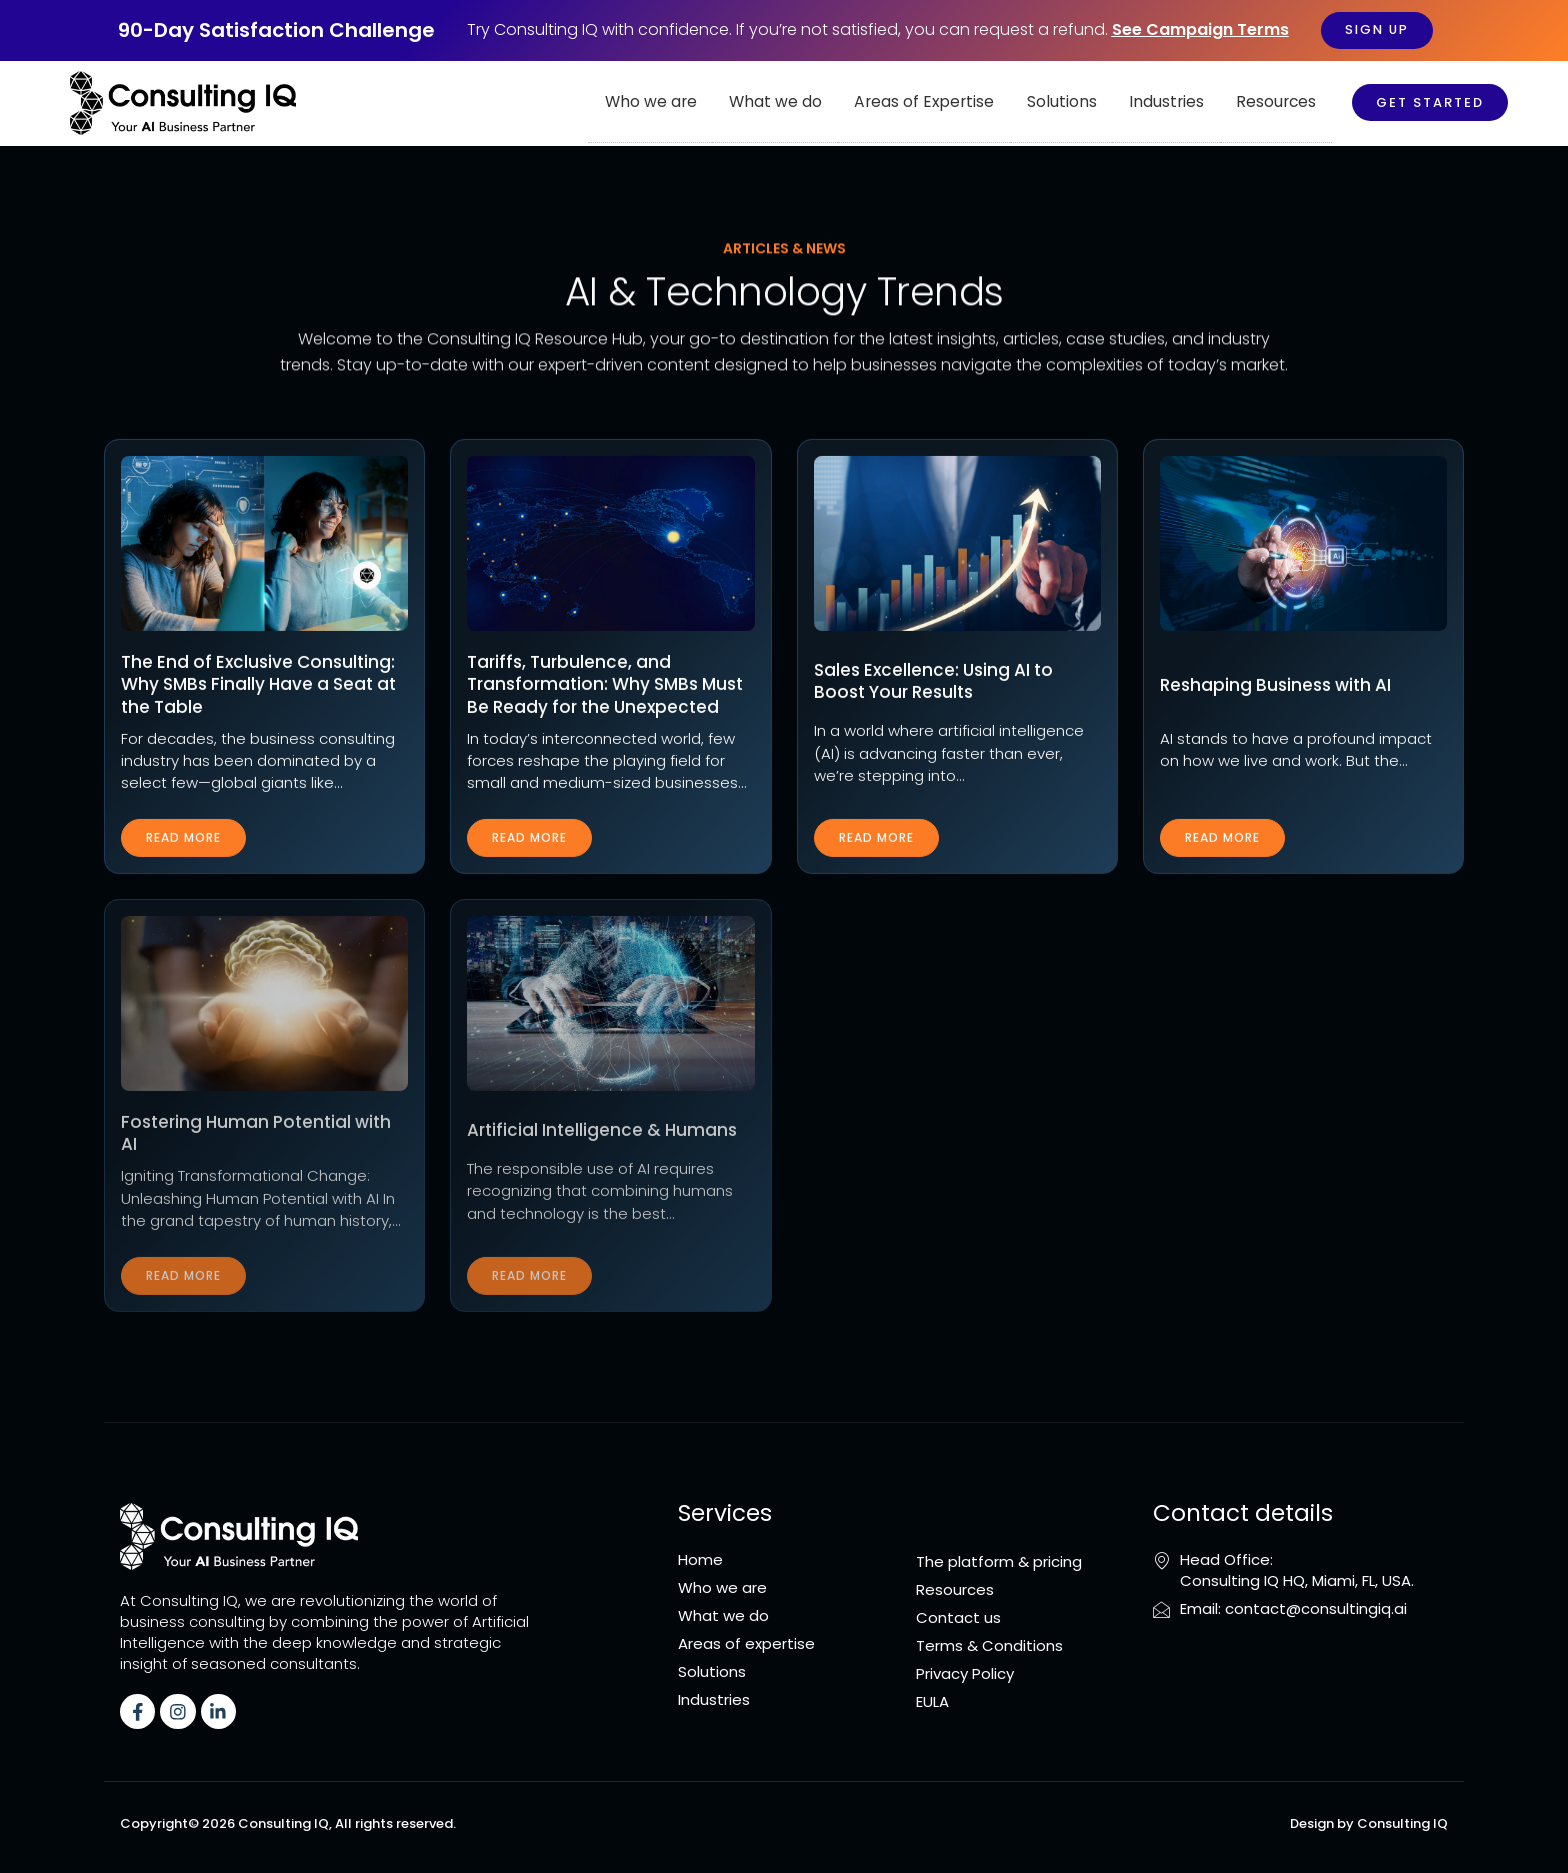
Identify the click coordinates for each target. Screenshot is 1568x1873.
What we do (799, 102)
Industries (1173, 102)
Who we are (679, 102)
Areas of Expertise (942, 102)
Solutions (1073, 102)
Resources (1278, 102)
